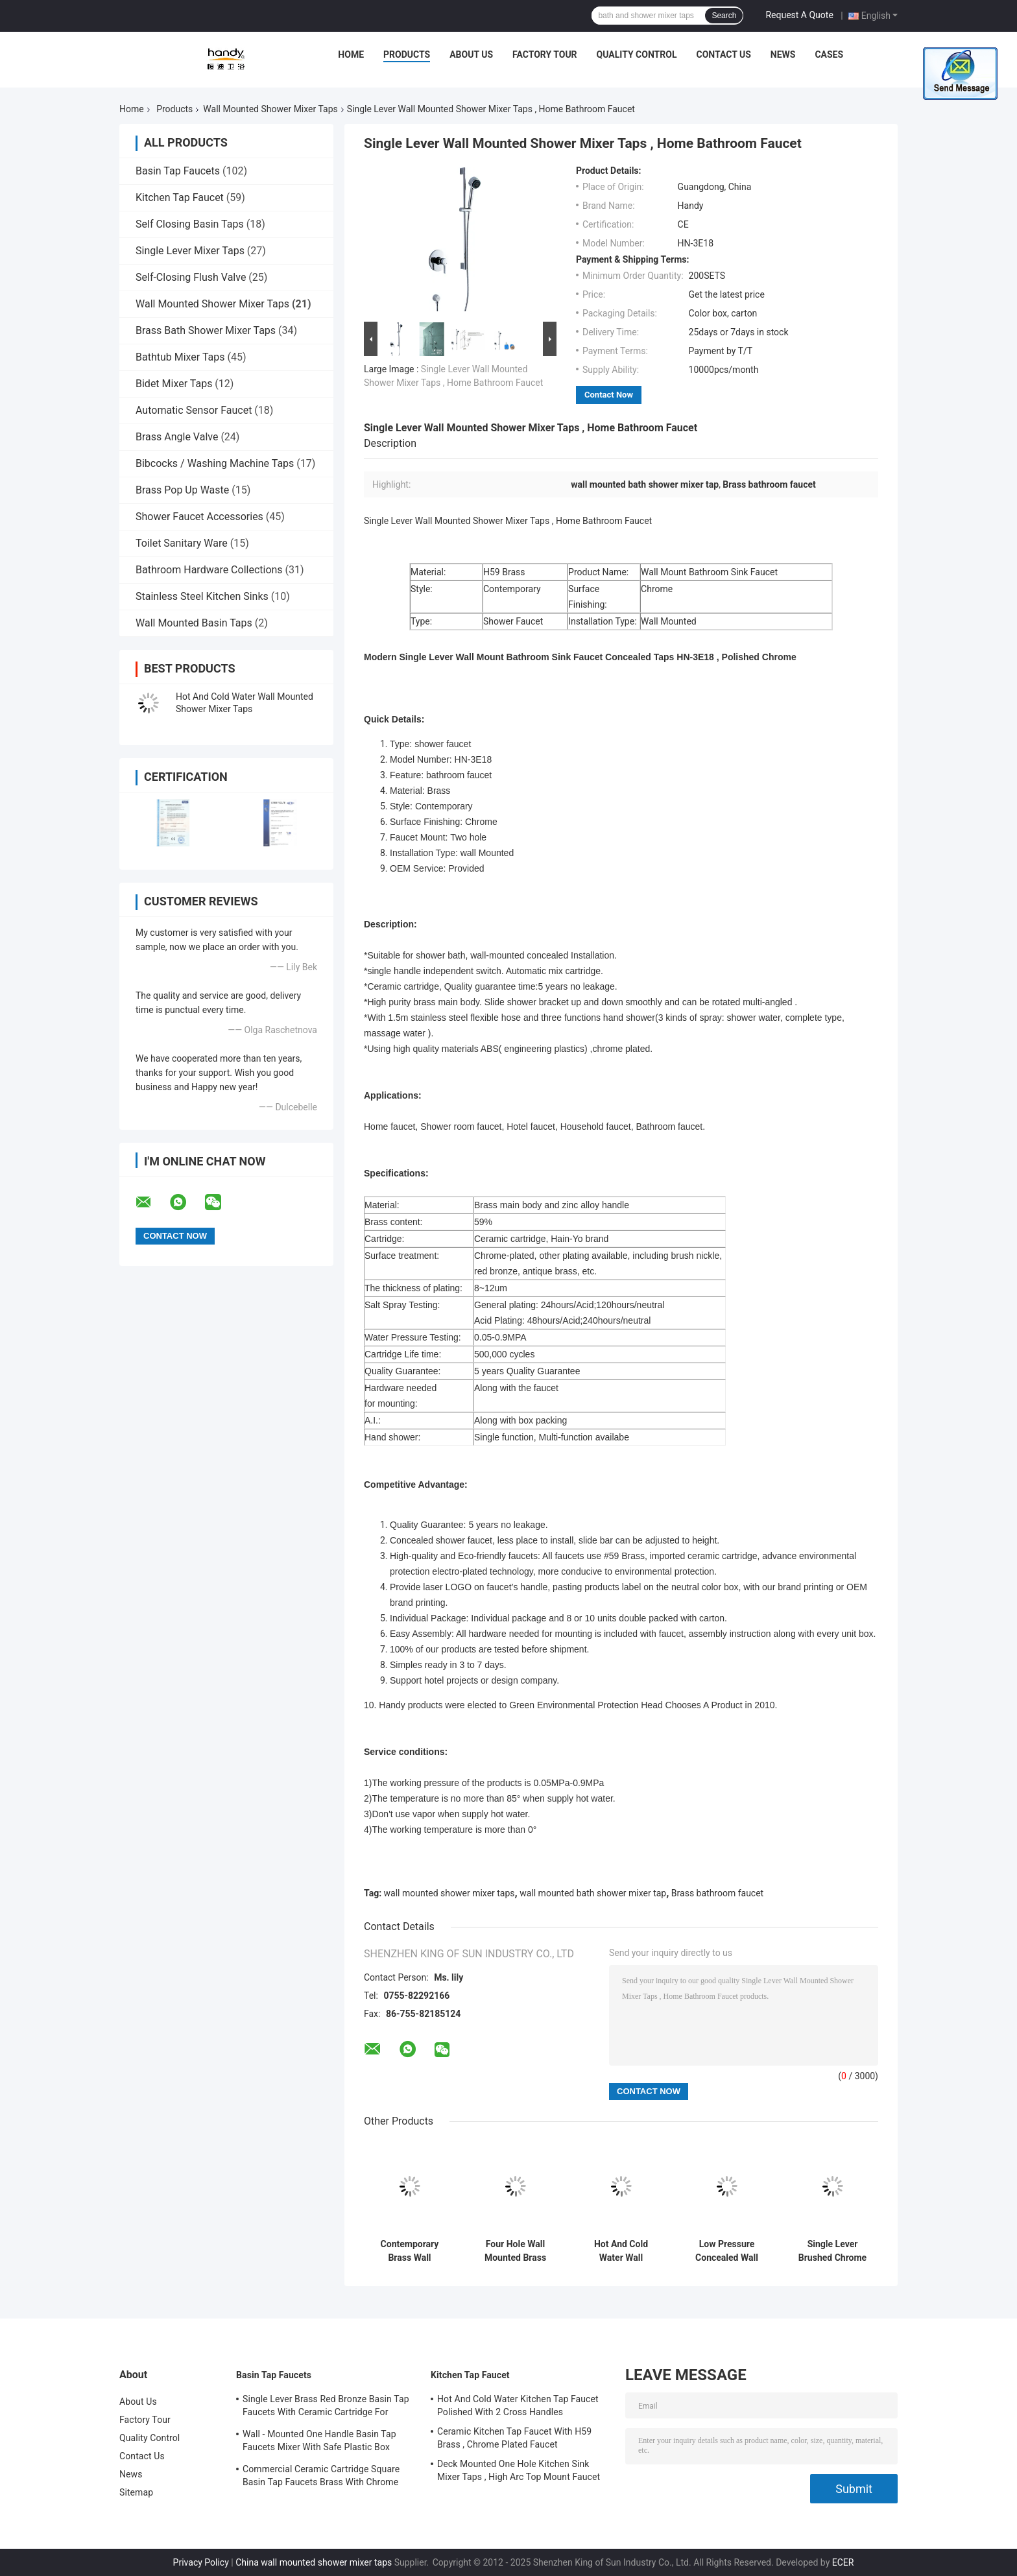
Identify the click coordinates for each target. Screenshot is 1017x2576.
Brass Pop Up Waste (182, 490)
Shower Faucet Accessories (199, 516)
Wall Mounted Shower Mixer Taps (270, 109)
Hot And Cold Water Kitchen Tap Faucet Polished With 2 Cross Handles (518, 2405)
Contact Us (723, 54)
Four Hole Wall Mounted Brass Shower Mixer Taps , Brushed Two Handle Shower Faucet (516, 2251)
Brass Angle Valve (177, 437)
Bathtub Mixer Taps (180, 357)
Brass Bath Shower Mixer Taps (206, 330)
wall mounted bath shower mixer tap (593, 1893)
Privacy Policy (201, 2562)
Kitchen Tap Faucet (180, 197)
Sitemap (136, 2492)
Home (351, 54)
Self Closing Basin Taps (190, 224)
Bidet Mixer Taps (174, 383)
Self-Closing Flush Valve (191, 277)
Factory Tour (544, 54)
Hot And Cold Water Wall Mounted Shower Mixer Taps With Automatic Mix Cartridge (621, 2251)
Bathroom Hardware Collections (209, 570)
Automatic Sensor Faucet (194, 410)
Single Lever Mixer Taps (190, 250)
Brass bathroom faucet (717, 1893)
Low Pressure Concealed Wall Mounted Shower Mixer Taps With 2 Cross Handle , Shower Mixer (726, 2251)
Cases (829, 54)
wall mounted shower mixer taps (449, 1893)
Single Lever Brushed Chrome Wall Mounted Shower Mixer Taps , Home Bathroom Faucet (833, 2251)
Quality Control (637, 54)
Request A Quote (799, 15)
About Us (471, 54)
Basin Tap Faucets (178, 171)
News (783, 54)
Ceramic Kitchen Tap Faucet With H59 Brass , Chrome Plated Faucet (514, 2438)
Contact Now (608, 395)
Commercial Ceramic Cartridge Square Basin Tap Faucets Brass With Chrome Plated (321, 2477)
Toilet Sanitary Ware (182, 543)
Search (724, 15)
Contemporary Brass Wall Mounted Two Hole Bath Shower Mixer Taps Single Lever (409, 2251)
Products (406, 54)
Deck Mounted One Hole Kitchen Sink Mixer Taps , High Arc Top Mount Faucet (518, 2470)
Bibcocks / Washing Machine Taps (215, 463)
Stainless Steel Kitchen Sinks (202, 596)
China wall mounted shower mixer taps (313, 2562)
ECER (843, 2562)
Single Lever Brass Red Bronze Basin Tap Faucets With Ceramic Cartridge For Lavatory (326, 2407)
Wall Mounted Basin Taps (194, 623)
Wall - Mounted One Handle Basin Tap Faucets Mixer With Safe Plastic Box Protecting (319, 2442)
